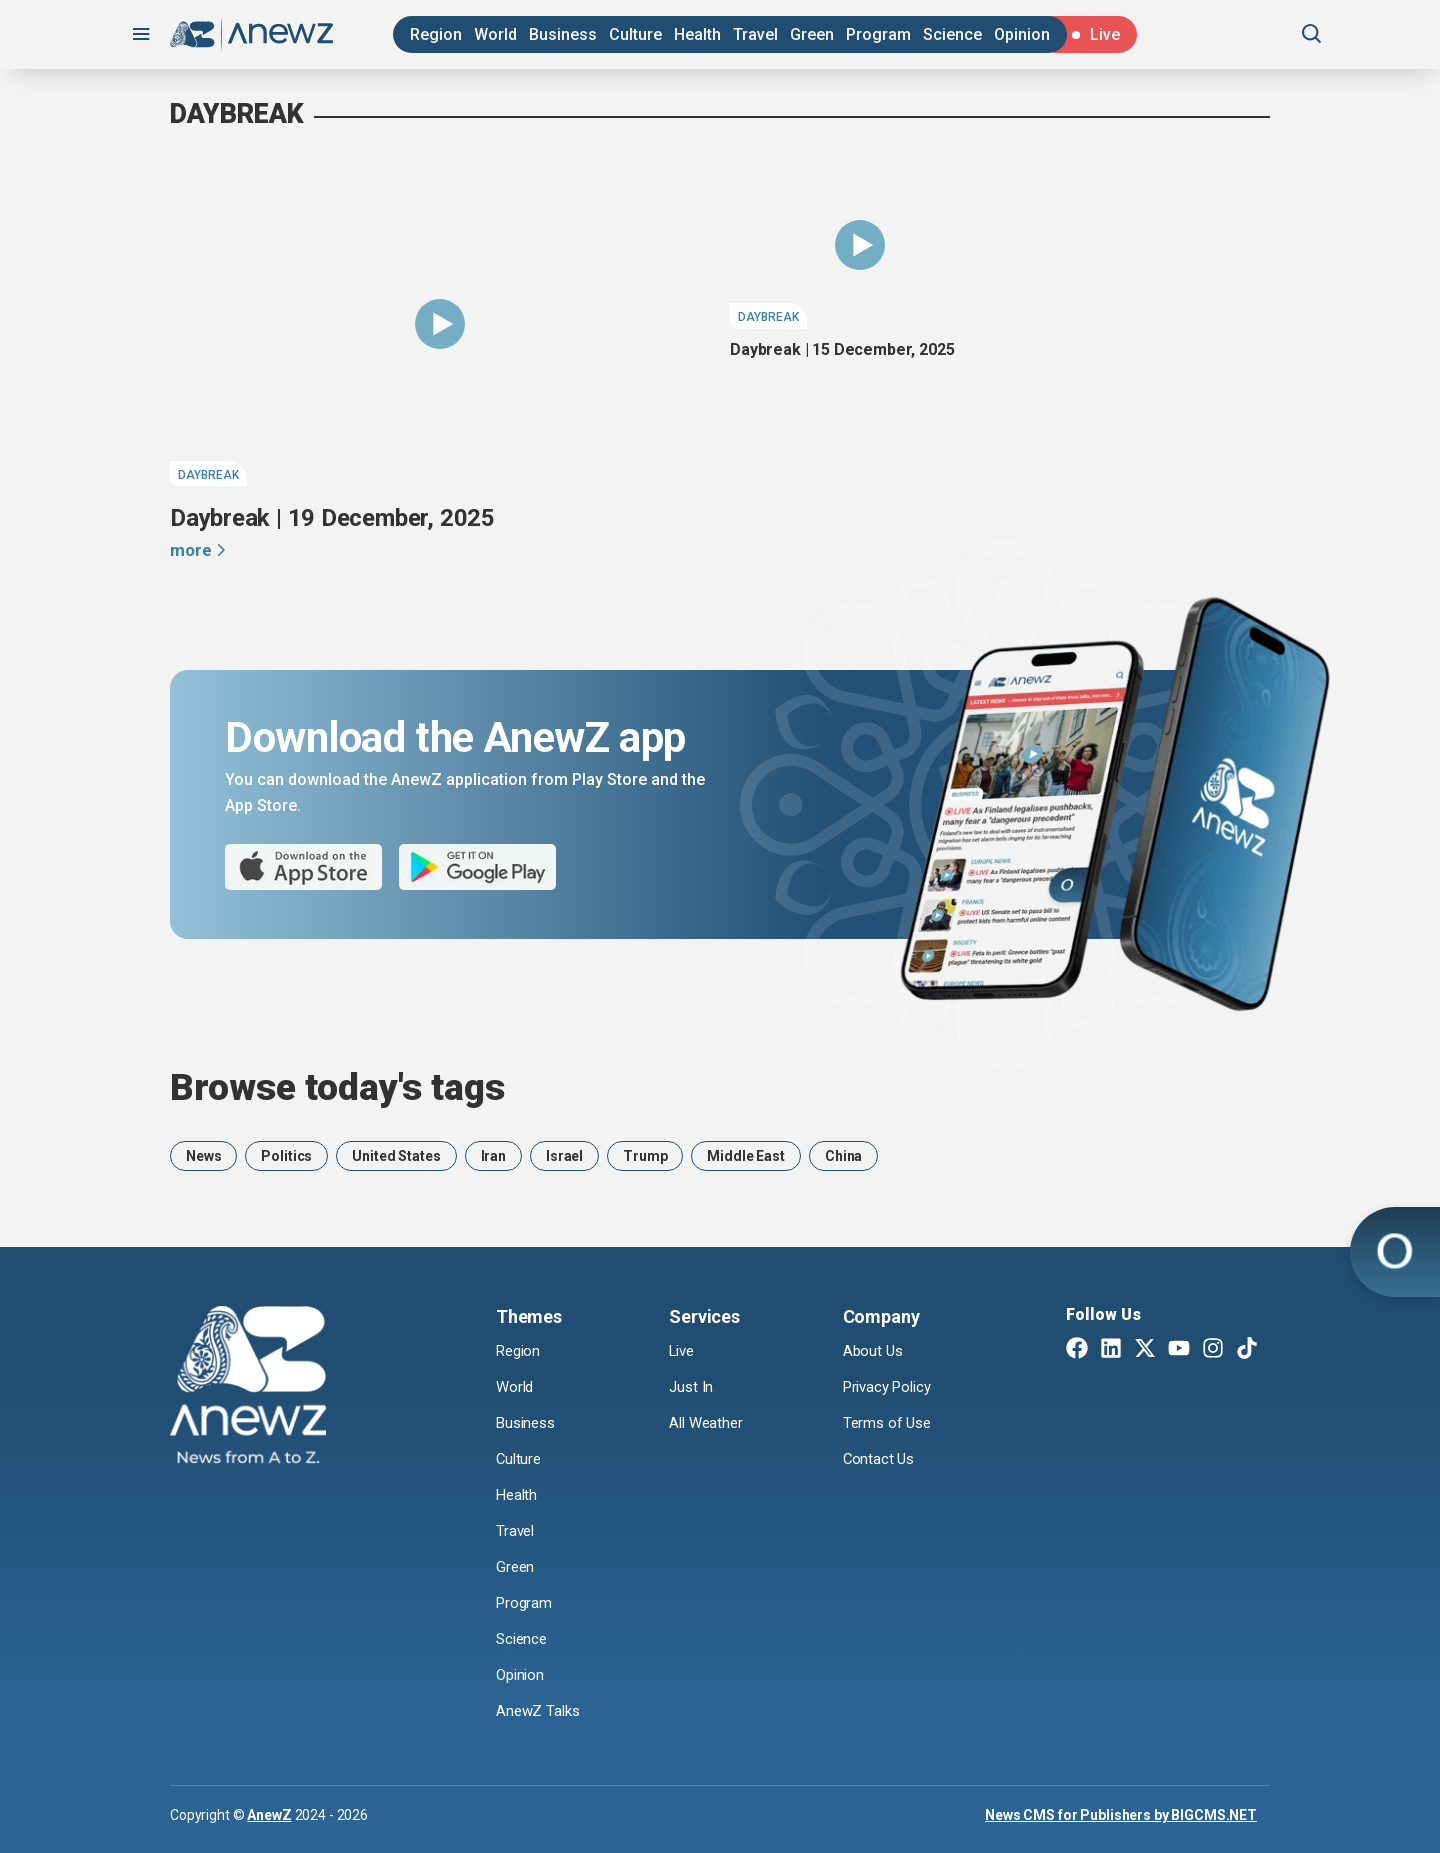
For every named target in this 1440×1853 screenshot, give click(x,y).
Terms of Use (889, 1423)
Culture (635, 34)
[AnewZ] (248, 1388)
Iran (493, 1156)
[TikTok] (1247, 1350)
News (203, 1156)
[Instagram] (1213, 1350)
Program (878, 34)
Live (683, 1351)
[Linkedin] (1111, 1350)
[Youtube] (1179, 1350)
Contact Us (880, 1459)
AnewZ (269, 1814)
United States (396, 1156)
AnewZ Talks (540, 1710)
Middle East (745, 1156)
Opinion (1022, 34)
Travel (755, 34)
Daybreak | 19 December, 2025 (332, 518)
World (495, 34)
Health (697, 34)
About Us (874, 1351)
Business (563, 34)
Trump (645, 1156)
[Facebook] (1077, 1350)
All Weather (708, 1423)
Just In (692, 1387)
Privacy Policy (892, 1387)
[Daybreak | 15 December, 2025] (860, 245)
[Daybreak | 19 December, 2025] (440, 324)
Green (812, 34)
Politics (286, 1156)
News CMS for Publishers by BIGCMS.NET (1121, 1814)
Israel (564, 1156)
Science (952, 34)
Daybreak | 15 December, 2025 (842, 349)
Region (436, 34)
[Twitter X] (1145, 1350)
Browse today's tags (337, 1087)
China (843, 1156)
